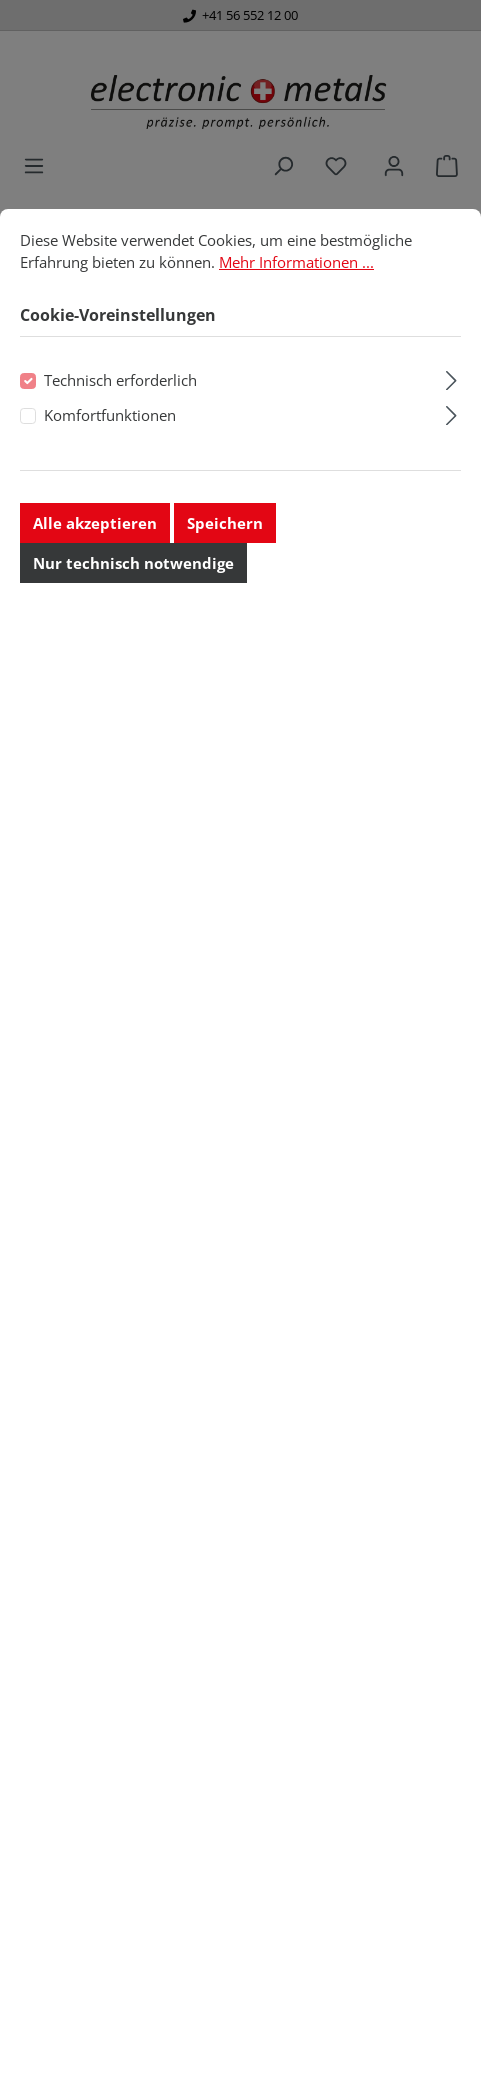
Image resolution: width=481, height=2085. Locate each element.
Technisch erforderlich (120, 431)
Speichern (225, 574)
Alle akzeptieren (95, 574)
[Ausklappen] (451, 428)
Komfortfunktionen (110, 465)
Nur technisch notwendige (133, 614)
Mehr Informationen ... (296, 312)
